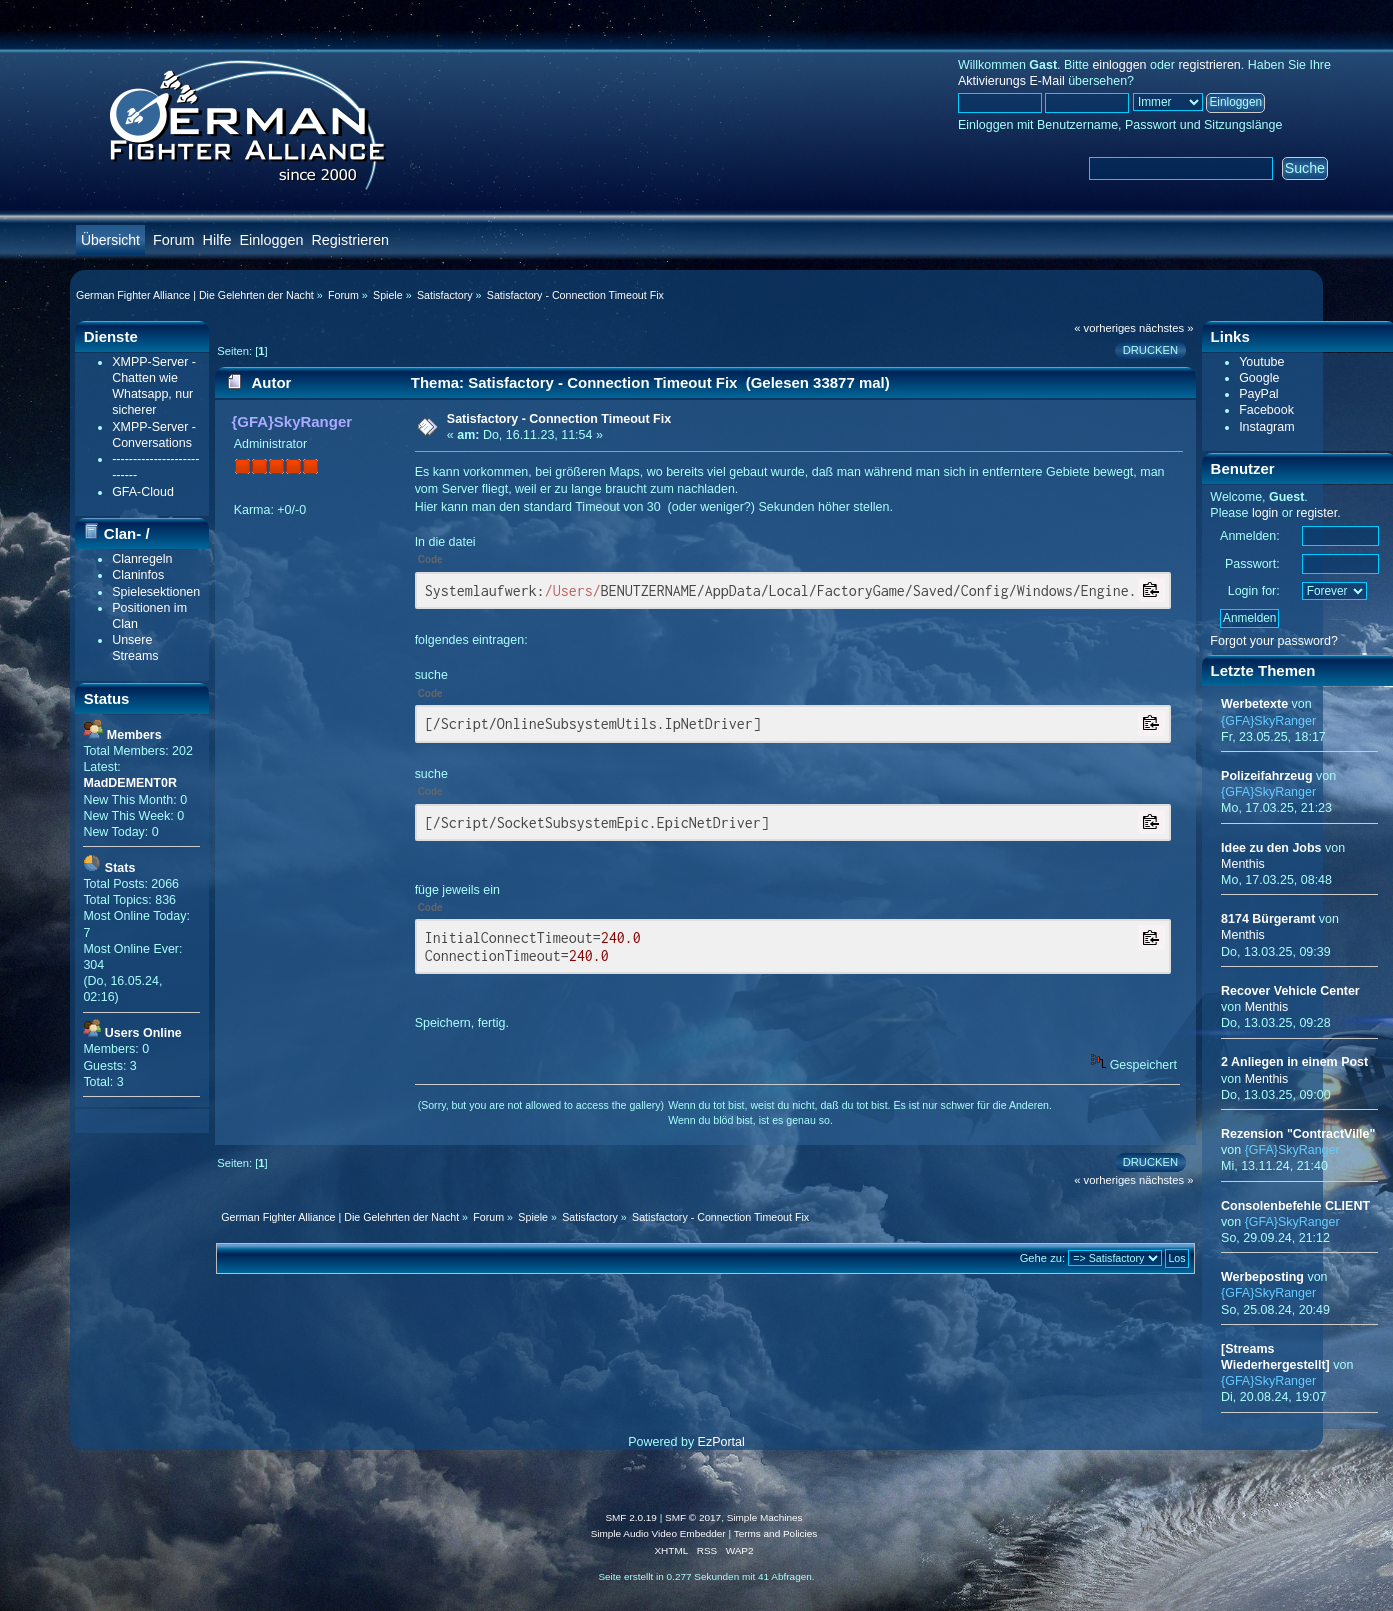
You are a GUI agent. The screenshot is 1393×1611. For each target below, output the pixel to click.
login (1265, 513)
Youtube (1261, 362)
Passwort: (1252, 564)
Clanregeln (142, 559)
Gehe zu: (1043, 1258)
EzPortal (721, 1442)
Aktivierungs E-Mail (1011, 81)
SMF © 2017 (693, 1517)
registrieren (1209, 65)
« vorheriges (1105, 328)
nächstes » (1166, 328)
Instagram (1266, 427)
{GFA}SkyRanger (291, 421)
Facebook (1266, 410)
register (1316, 513)
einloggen (1119, 65)
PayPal (1259, 394)
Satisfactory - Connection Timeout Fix (559, 419)
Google (1259, 378)
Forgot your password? (1274, 641)
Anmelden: (1250, 536)
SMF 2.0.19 (631, 1517)
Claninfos (138, 575)
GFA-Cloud (143, 492)
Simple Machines (765, 1517)
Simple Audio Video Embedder (658, 1533)
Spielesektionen (156, 592)
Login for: (1254, 591)
